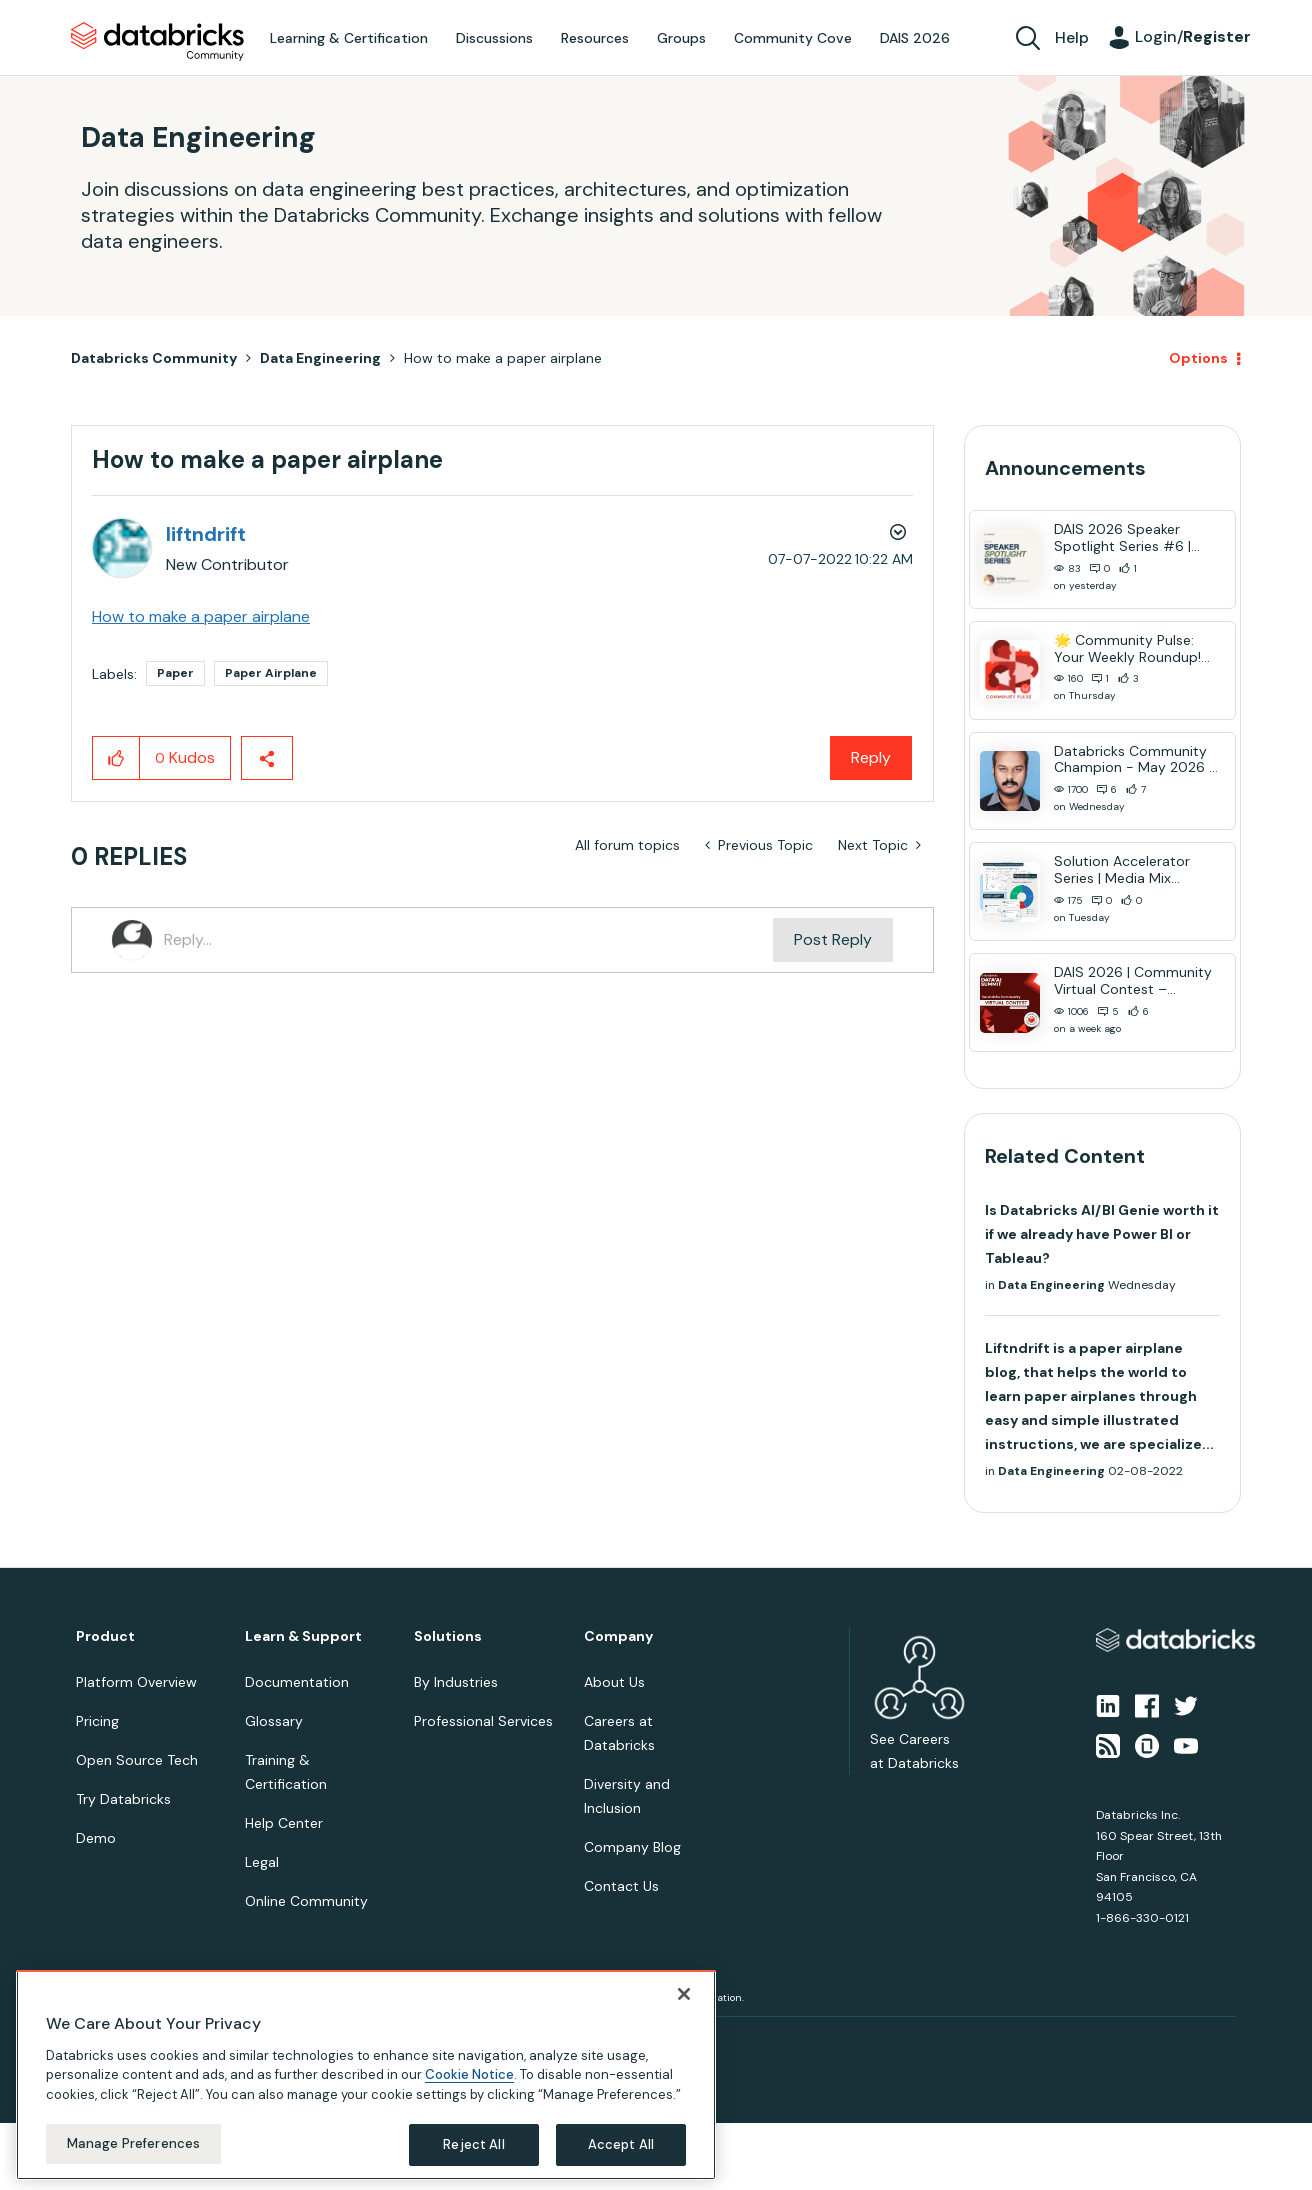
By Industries (456, 1682)
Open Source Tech (137, 1760)
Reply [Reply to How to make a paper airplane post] (871, 757)
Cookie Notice (469, 2074)
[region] (366, 2075)
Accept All (621, 2144)
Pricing (97, 1721)
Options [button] (1198, 358)
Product (105, 1636)
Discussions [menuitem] (494, 38)
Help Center (284, 1823)
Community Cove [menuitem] (793, 38)
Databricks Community (157, 42)
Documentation (297, 1682)
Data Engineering (320, 358)
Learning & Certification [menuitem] (349, 38)
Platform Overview (136, 1682)
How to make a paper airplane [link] (503, 358)
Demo (96, 1838)
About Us (614, 1682)
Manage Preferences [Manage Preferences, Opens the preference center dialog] (133, 2143)
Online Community (306, 1901)
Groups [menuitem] (681, 38)
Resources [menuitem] (595, 38)
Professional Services (483, 1721)
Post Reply (833, 939)
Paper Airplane (271, 673)
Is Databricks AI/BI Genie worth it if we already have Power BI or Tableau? (1102, 1234)
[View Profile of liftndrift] (206, 534)
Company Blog (632, 1847)
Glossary (274, 1721)
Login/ (1193, 36)
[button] (116, 758)
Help (1072, 37)
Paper (175, 673)
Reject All (473, 2144)
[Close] (684, 1994)
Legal (262, 1862)
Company (618, 1636)
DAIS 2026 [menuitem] (915, 38)
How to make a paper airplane (201, 616)
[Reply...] (468, 940)
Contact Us (621, 1886)
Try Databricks (123, 1799)
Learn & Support (303, 1636)
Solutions (448, 1636)
